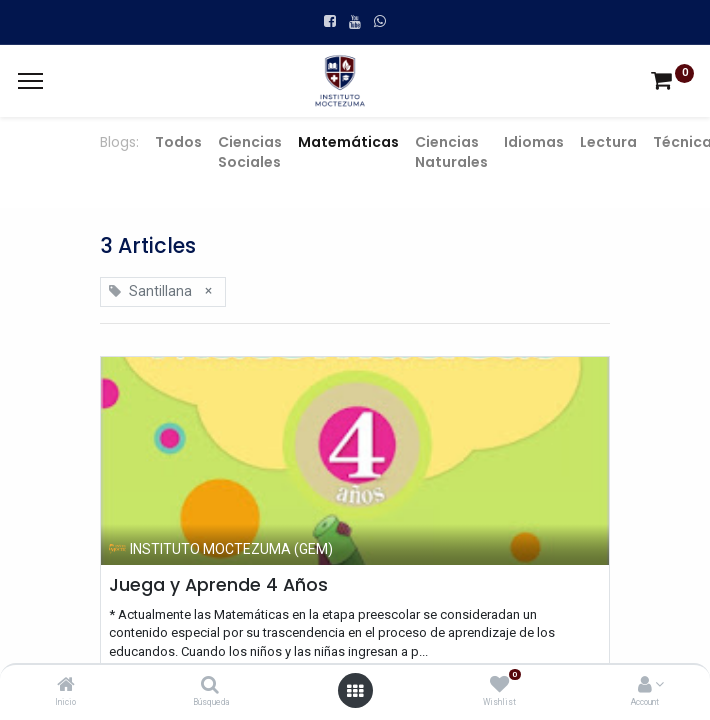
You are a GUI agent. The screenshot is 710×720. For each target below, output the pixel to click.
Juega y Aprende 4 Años (218, 585)
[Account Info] (645, 686)
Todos (178, 142)
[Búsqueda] (210, 686)
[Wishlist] (499, 686)
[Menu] (30, 81)
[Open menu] (355, 691)
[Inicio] (66, 686)
